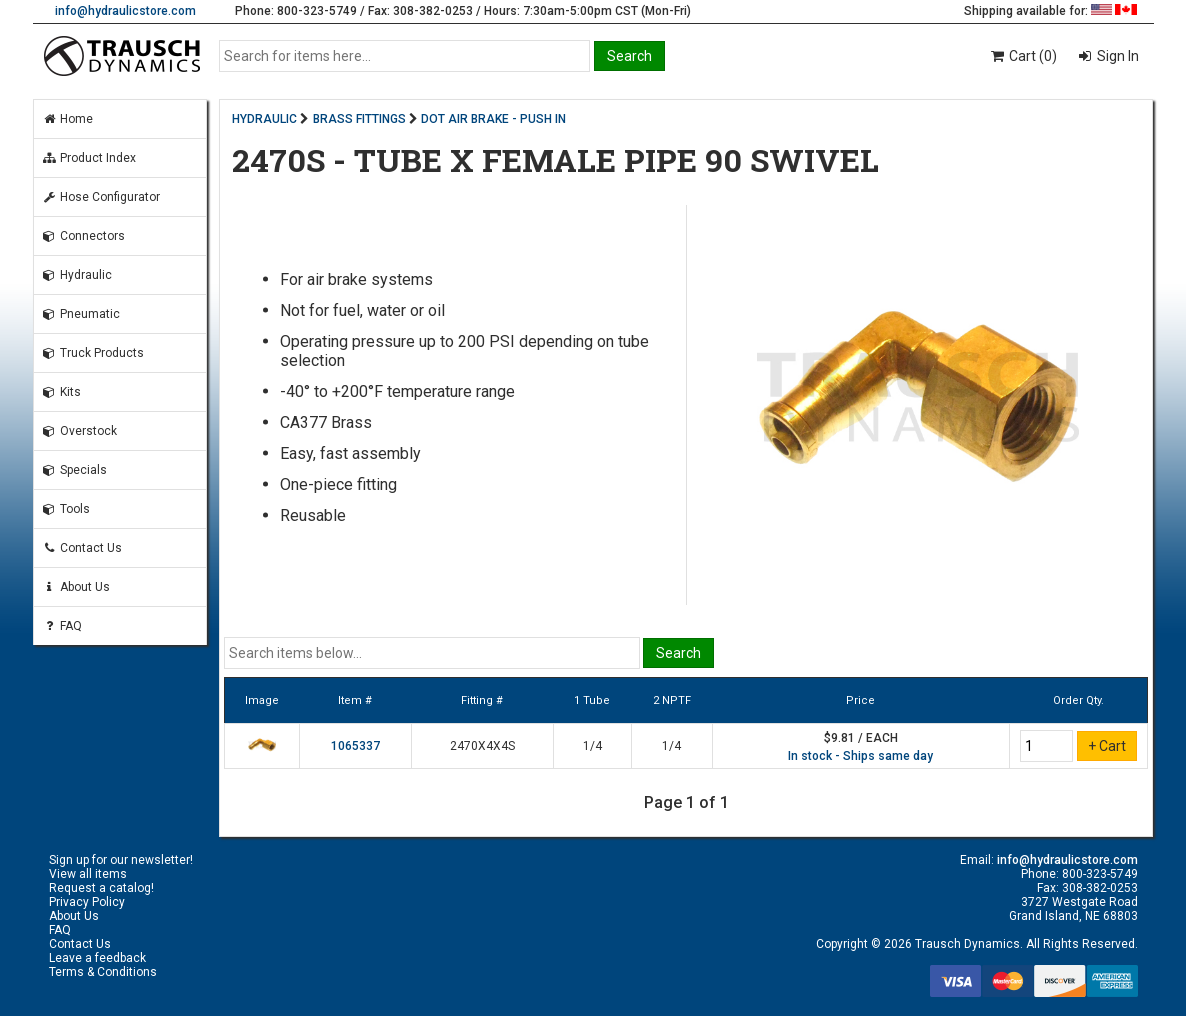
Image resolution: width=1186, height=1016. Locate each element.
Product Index (89, 158)
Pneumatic (81, 314)
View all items (88, 874)
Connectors (83, 236)
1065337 (355, 746)
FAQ (62, 626)
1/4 (592, 746)
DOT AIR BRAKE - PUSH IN (493, 119)
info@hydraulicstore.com (125, 11)
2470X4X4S (482, 746)
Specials (74, 470)
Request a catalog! (101, 888)
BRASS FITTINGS (359, 119)
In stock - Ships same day (860, 756)
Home (67, 119)
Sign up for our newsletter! (121, 860)
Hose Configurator (101, 197)
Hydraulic (77, 275)
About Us (76, 587)
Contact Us (82, 548)
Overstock (79, 431)
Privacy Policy (87, 902)
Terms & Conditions (103, 972)
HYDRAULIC (264, 119)
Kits (61, 392)
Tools (66, 509)
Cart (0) (1022, 56)
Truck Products (93, 353)
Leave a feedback (97, 958)
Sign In (1116, 56)
